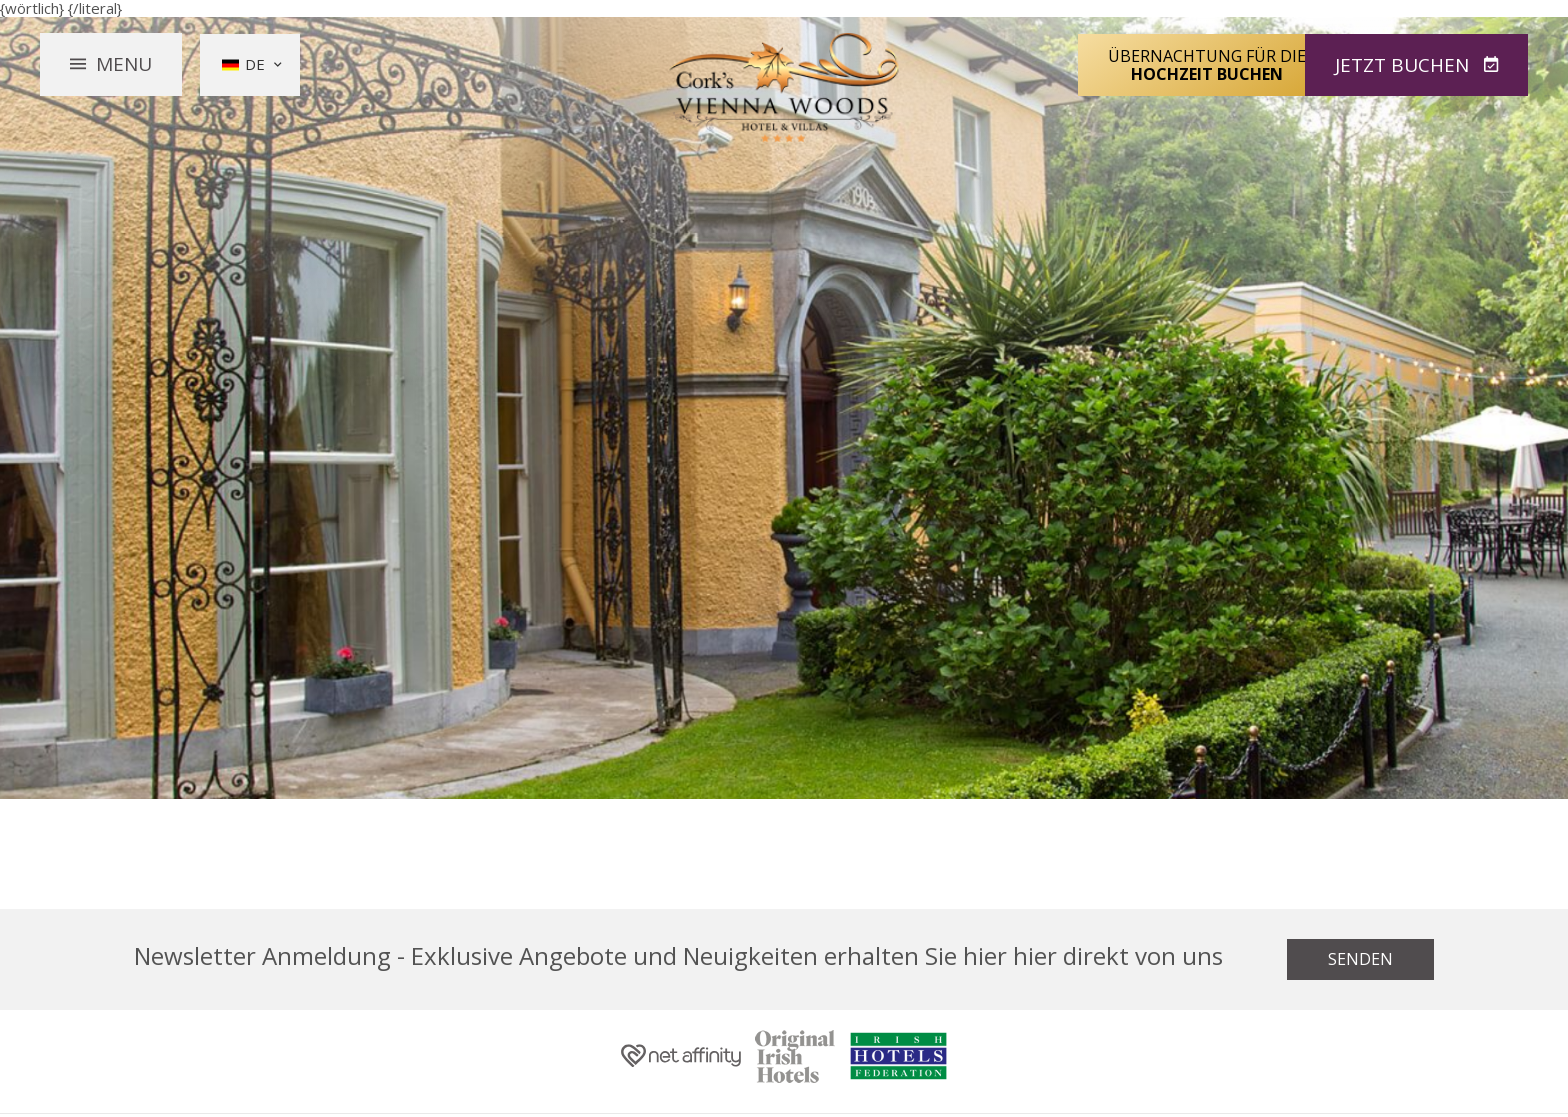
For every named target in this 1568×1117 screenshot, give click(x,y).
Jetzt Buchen (1404, 64)
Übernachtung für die (1207, 64)
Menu (124, 64)
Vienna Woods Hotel (784, 88)
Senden (1360, 959)
